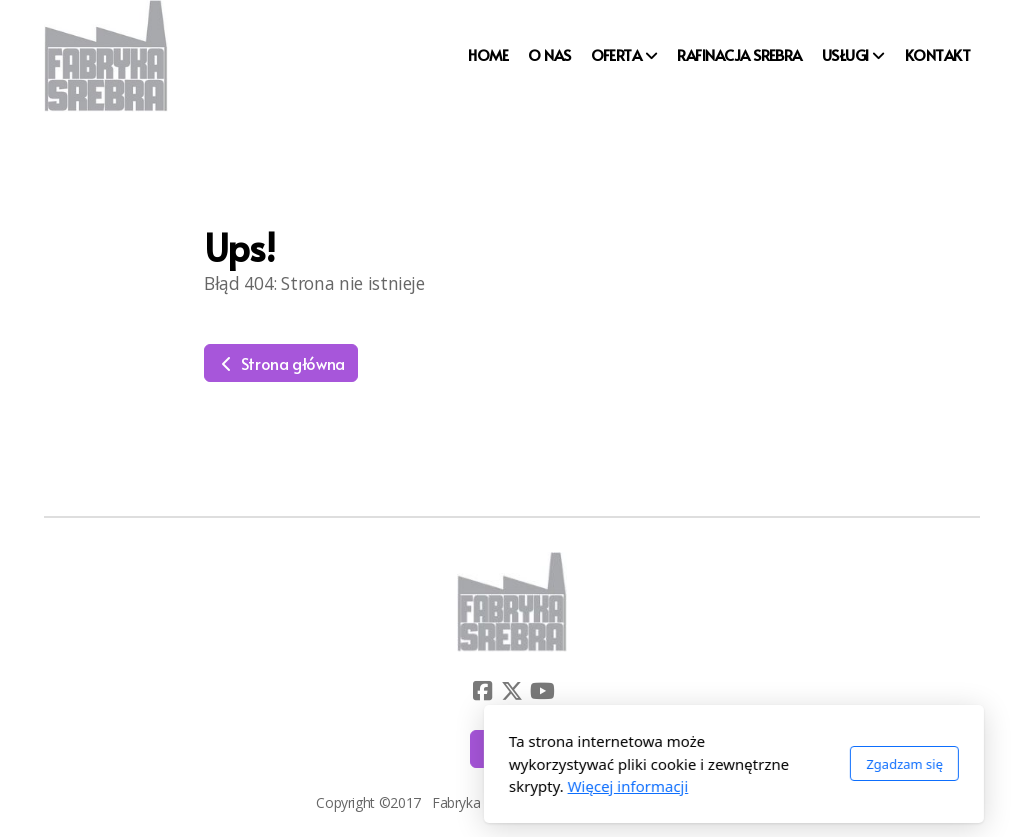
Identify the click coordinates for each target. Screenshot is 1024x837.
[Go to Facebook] (482, 691)
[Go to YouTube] (542, 691)
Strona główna (281, 363)
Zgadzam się (682, 764)
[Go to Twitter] (512, 691)
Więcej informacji (406, 786)
